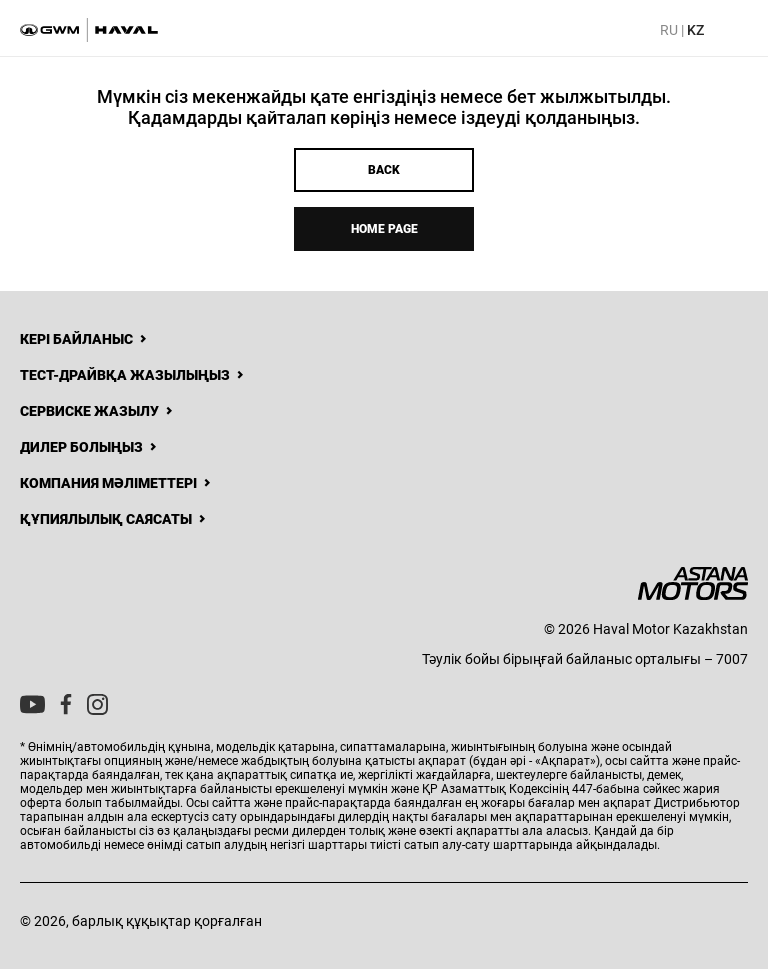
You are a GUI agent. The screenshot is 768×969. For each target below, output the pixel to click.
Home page (384, 229)
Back (384, 170)
